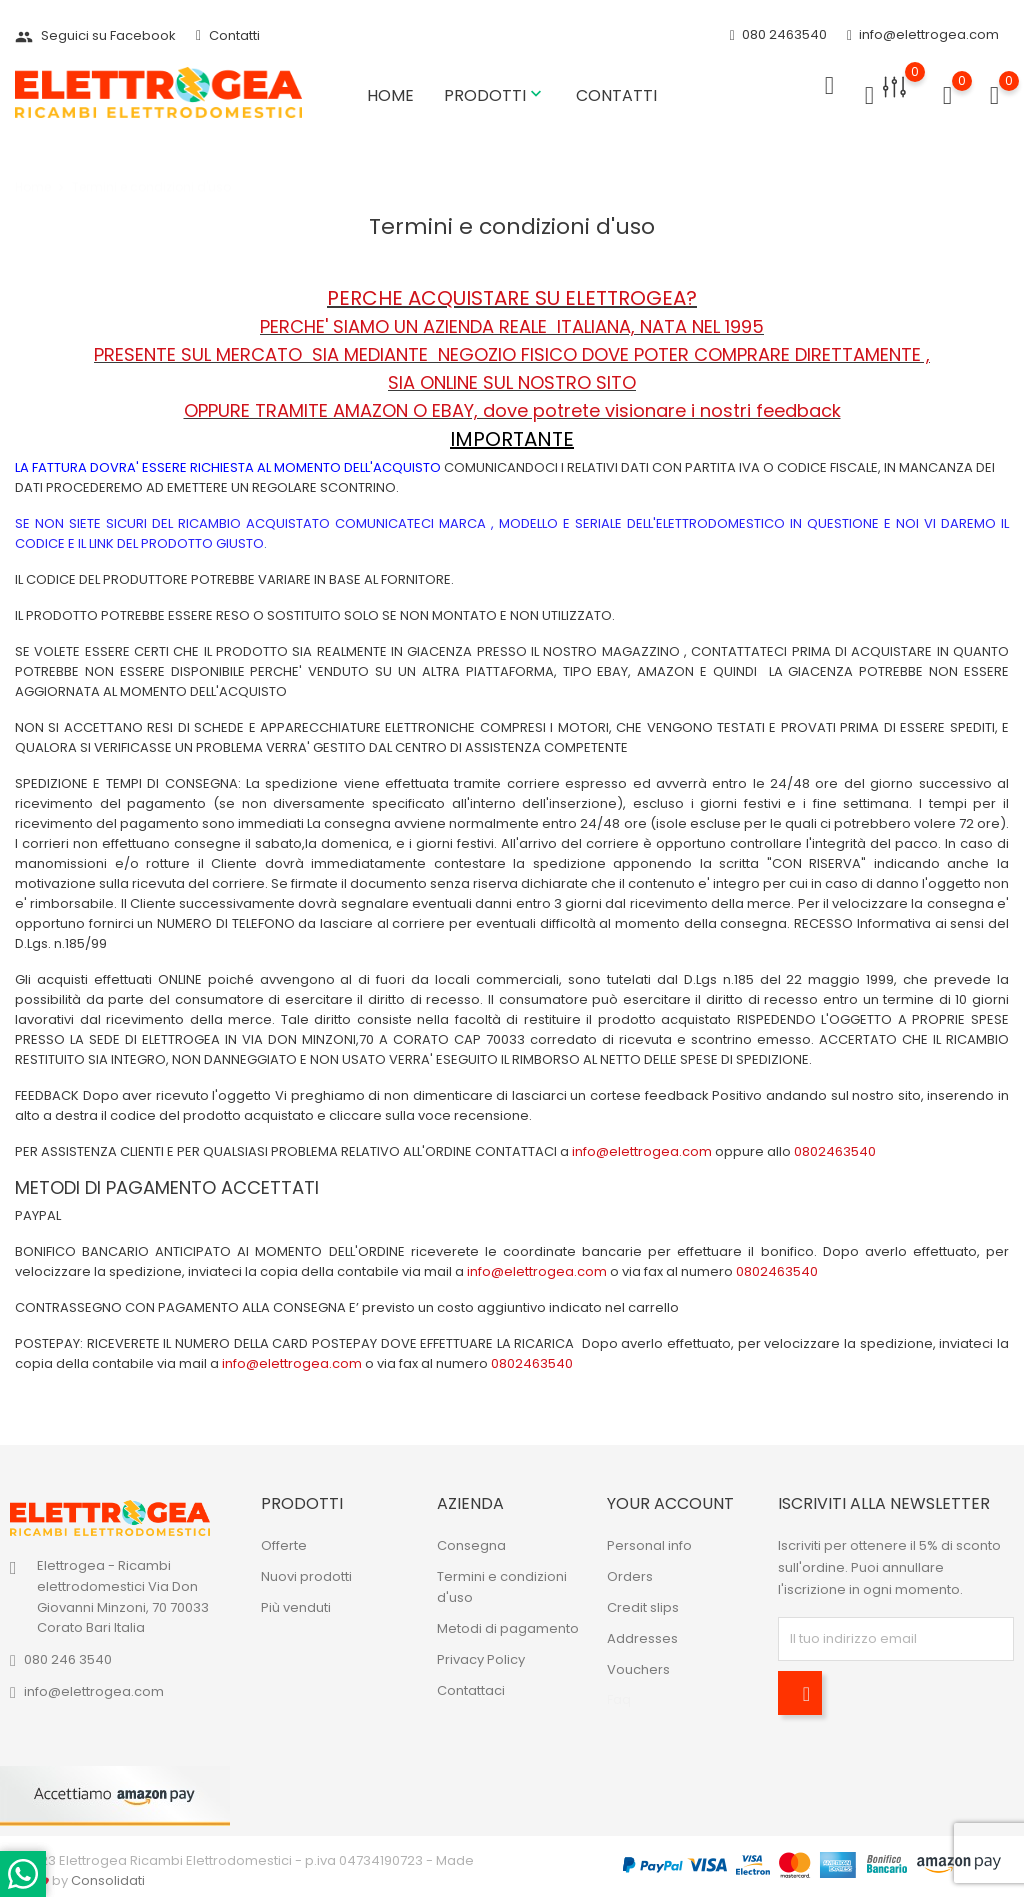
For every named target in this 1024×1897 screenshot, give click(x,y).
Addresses (642, 1638)
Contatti (228, 35)
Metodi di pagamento (508, 1628)
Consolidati (108, 1880)
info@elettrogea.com (923, 35)
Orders (630, 1576)
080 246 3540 (68, 1659)
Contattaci (471, 1690)
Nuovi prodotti (306, 1576)
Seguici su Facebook (95, 35)
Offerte (284, 1545)
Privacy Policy (481, 1659)
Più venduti (296, 1607)
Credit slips (643, 1607)
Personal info (649, 1545)
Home (390, 95)
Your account (670, 1503)
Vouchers (638, 1669)
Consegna (471, 1545)
